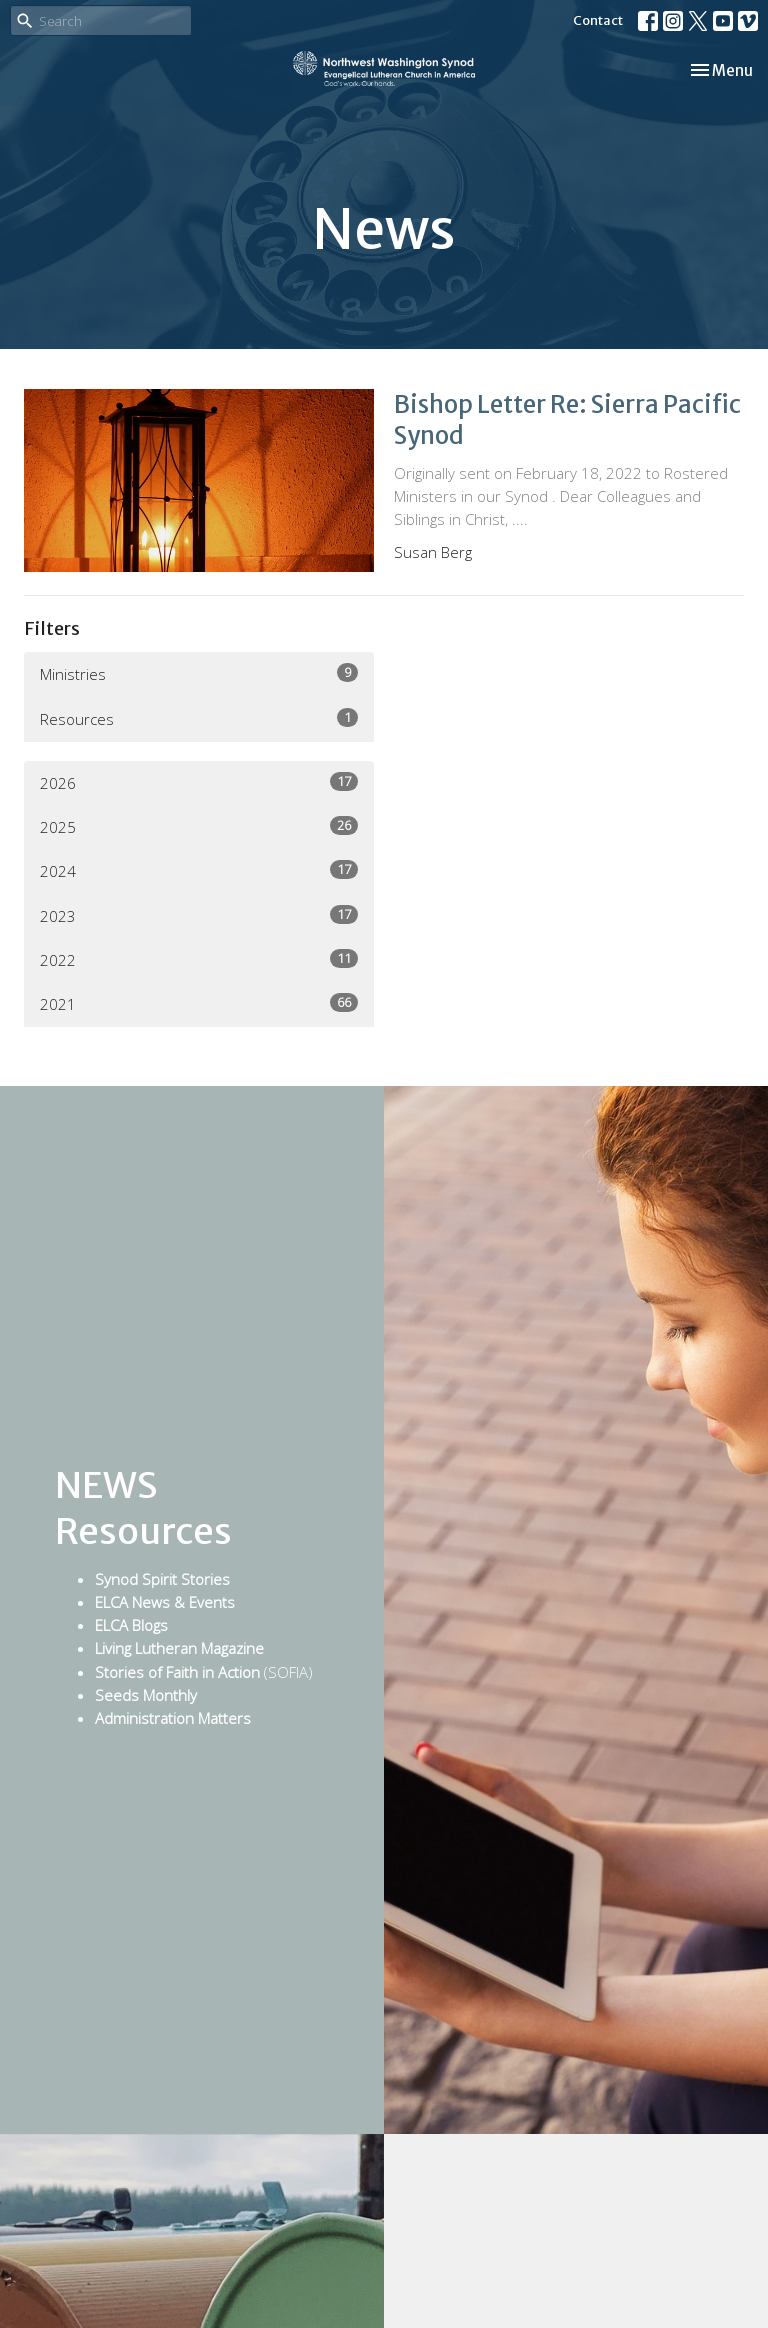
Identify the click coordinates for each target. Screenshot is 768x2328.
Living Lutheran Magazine (179, 1648)
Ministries (199, 673)
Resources (199, 718)
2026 (199, 782)
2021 (199, 1003)
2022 (199, 959)
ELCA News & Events (165, 1602)
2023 (199, 915)
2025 (199, 826)
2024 (199, 870)
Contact (598, 20)
